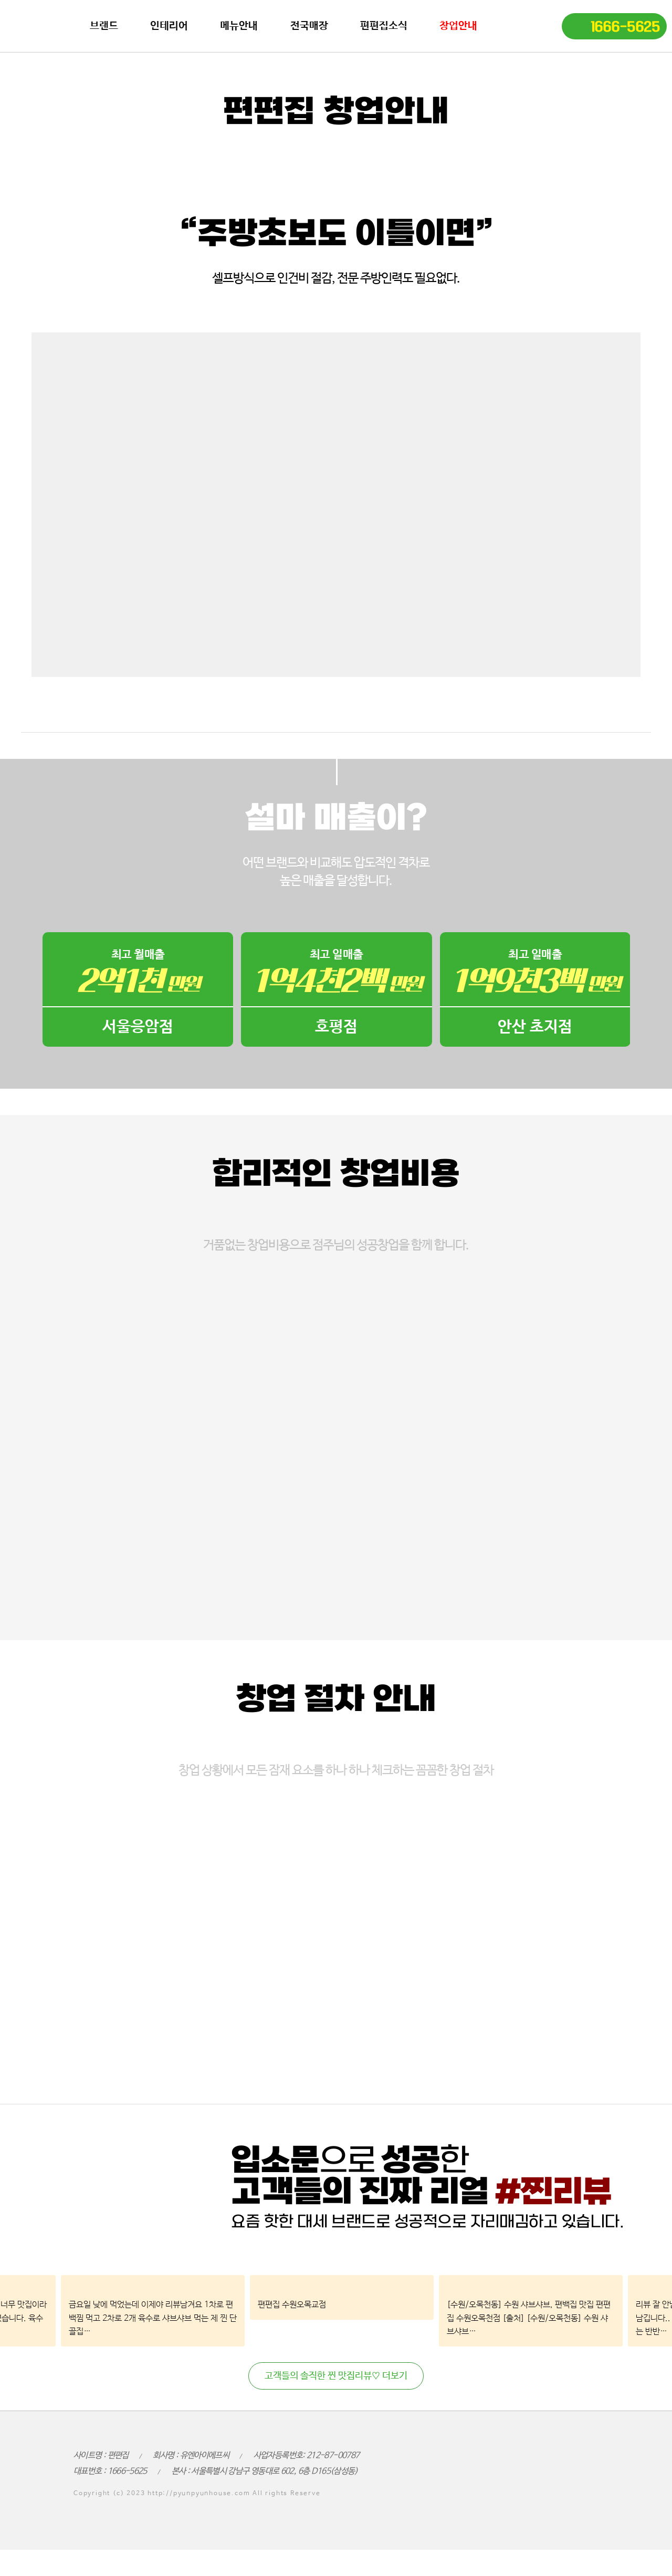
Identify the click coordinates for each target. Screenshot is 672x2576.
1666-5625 (625, 27)
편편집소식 (383, 26)
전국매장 (309, 26)
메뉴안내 (239, 26)
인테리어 (169, 26)
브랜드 (104, 26)
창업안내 (458, 26)
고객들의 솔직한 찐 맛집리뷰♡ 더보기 (336, 2376)
